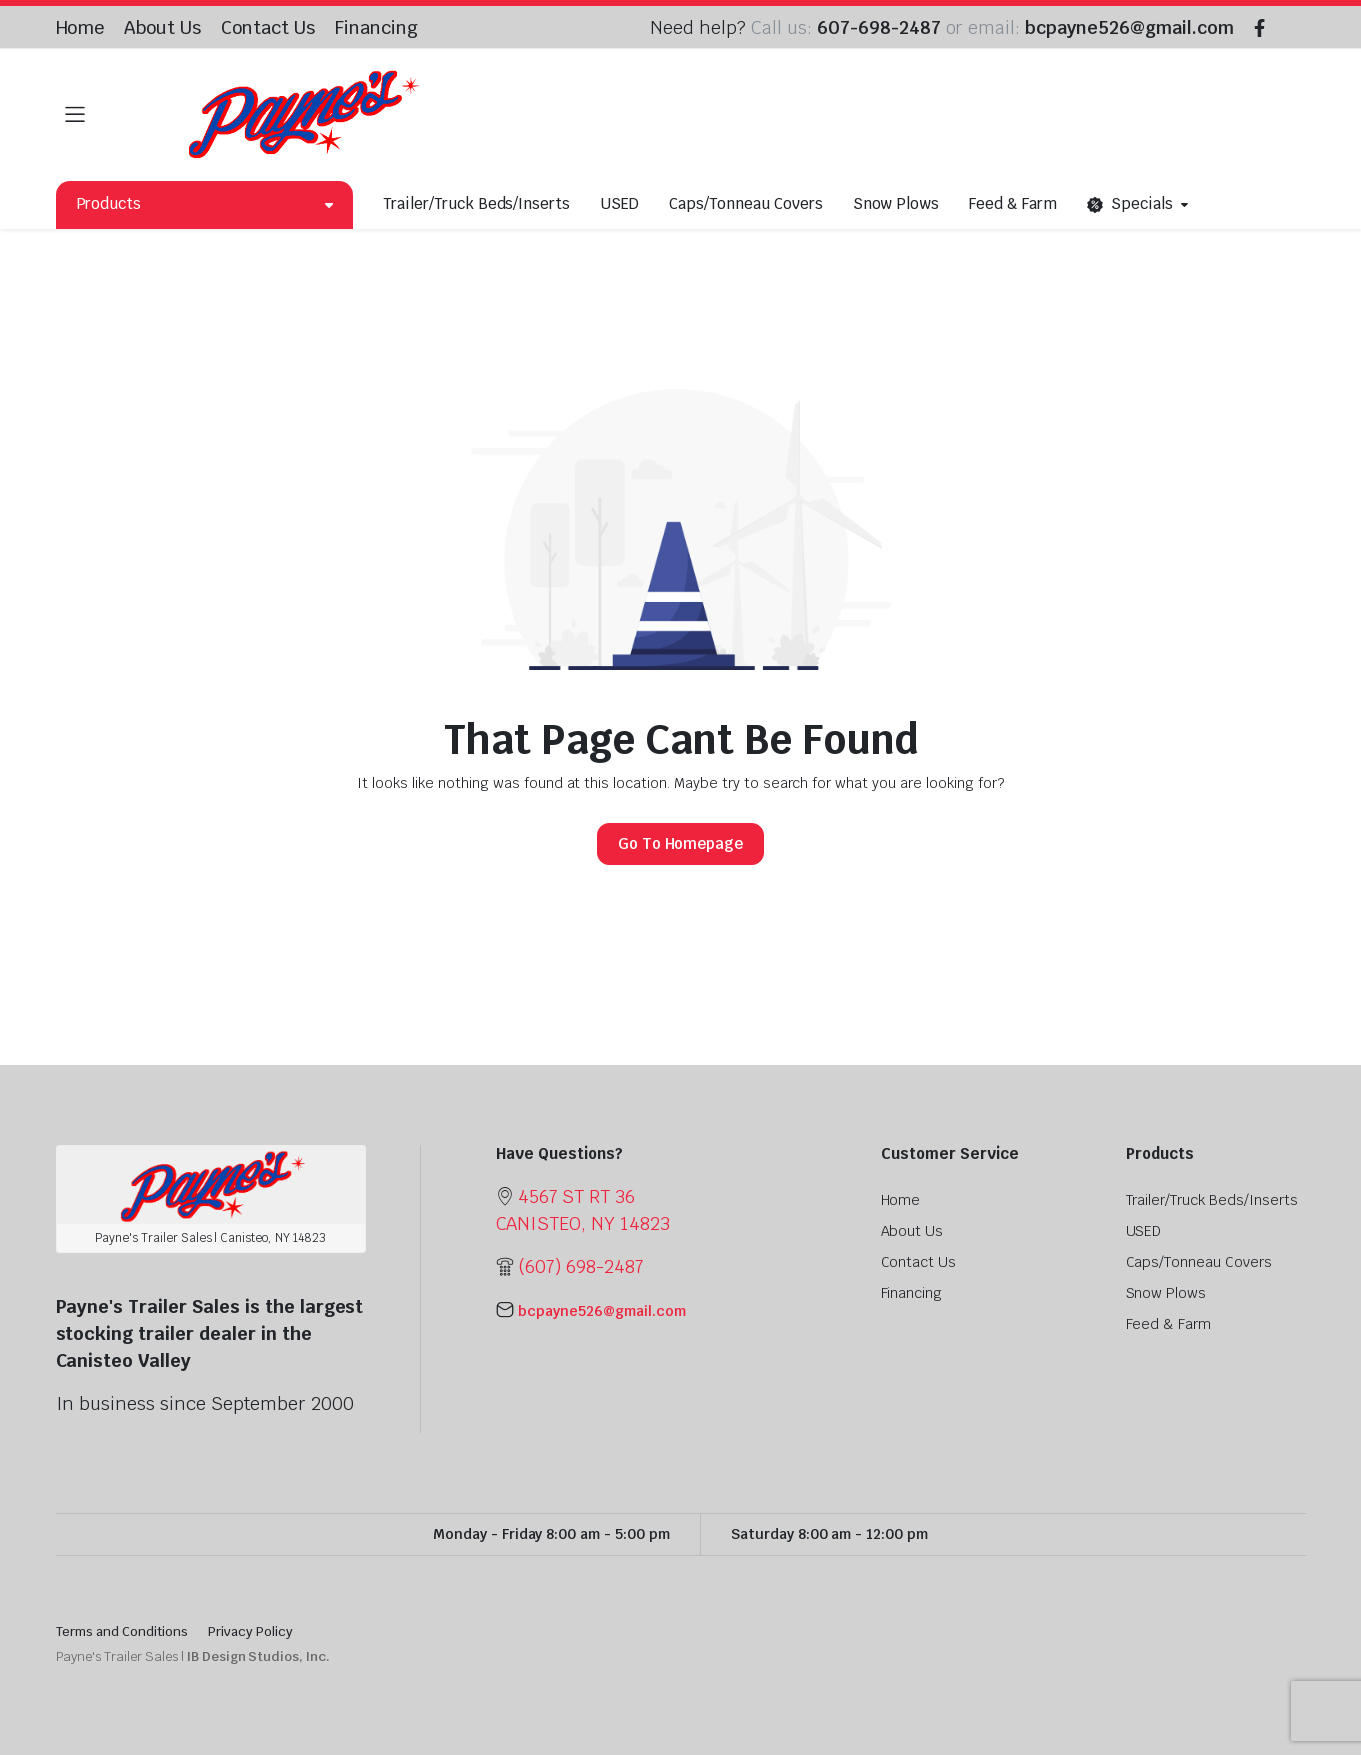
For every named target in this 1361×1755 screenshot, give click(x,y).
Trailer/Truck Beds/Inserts (476, 203)
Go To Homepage (681, 843)
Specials (1130, 205)
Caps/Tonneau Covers (745, 203)
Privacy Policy (250, 1631)
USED (619, 203)
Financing (376, 27)
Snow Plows (896, 203)
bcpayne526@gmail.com (1129, 27)
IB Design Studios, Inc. (258, 1656)
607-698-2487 (879, 27)
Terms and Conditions (122, 1631)
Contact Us (268, 27)
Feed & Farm (1013, 203)
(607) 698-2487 (580, 1266)
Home (80, 27)
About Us (162, 27)
